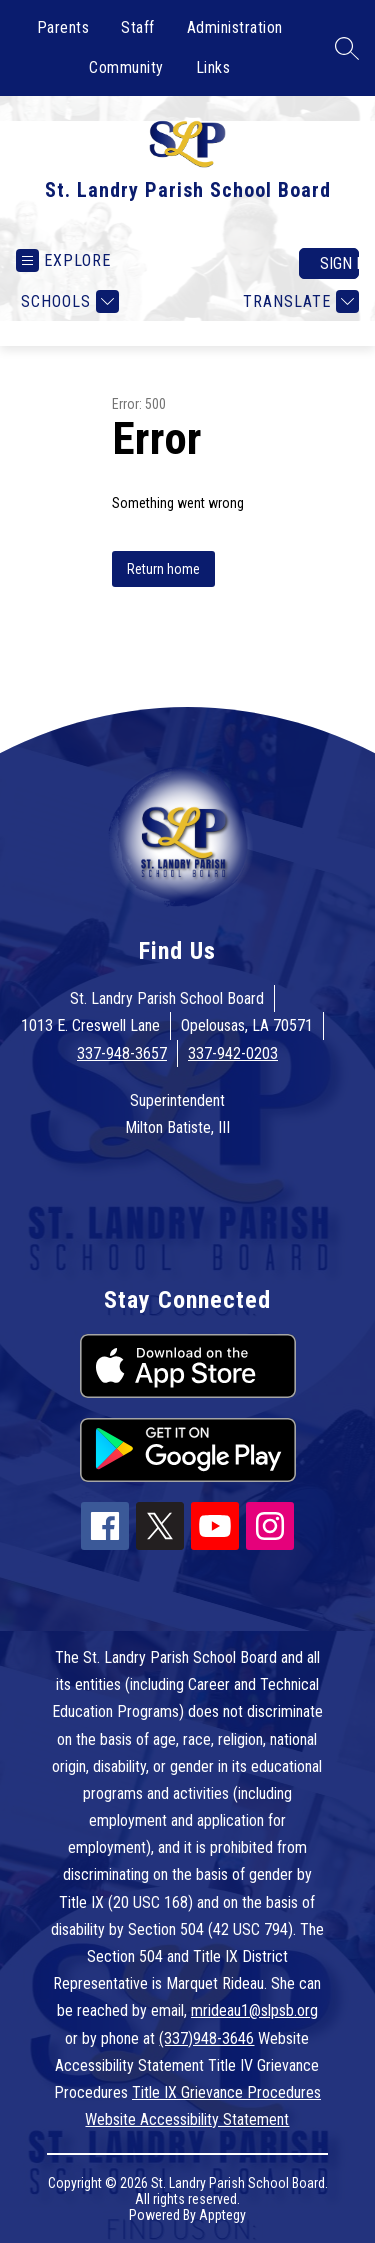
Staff (138, 27)
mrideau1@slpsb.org (254, 2010)
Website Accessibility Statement (187, 2119)
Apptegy (222, 2215)
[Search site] (347, 48)
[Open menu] (63, 260)
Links (213, 67)
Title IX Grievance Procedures (226, 2092)
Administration (235, 27)
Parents (63, 27)
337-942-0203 (233, 1053)
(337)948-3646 (206, 2038)
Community (126, 67)
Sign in (339, 263)
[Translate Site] (298, 301)
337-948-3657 (122, 1053)
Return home (163, 569)
